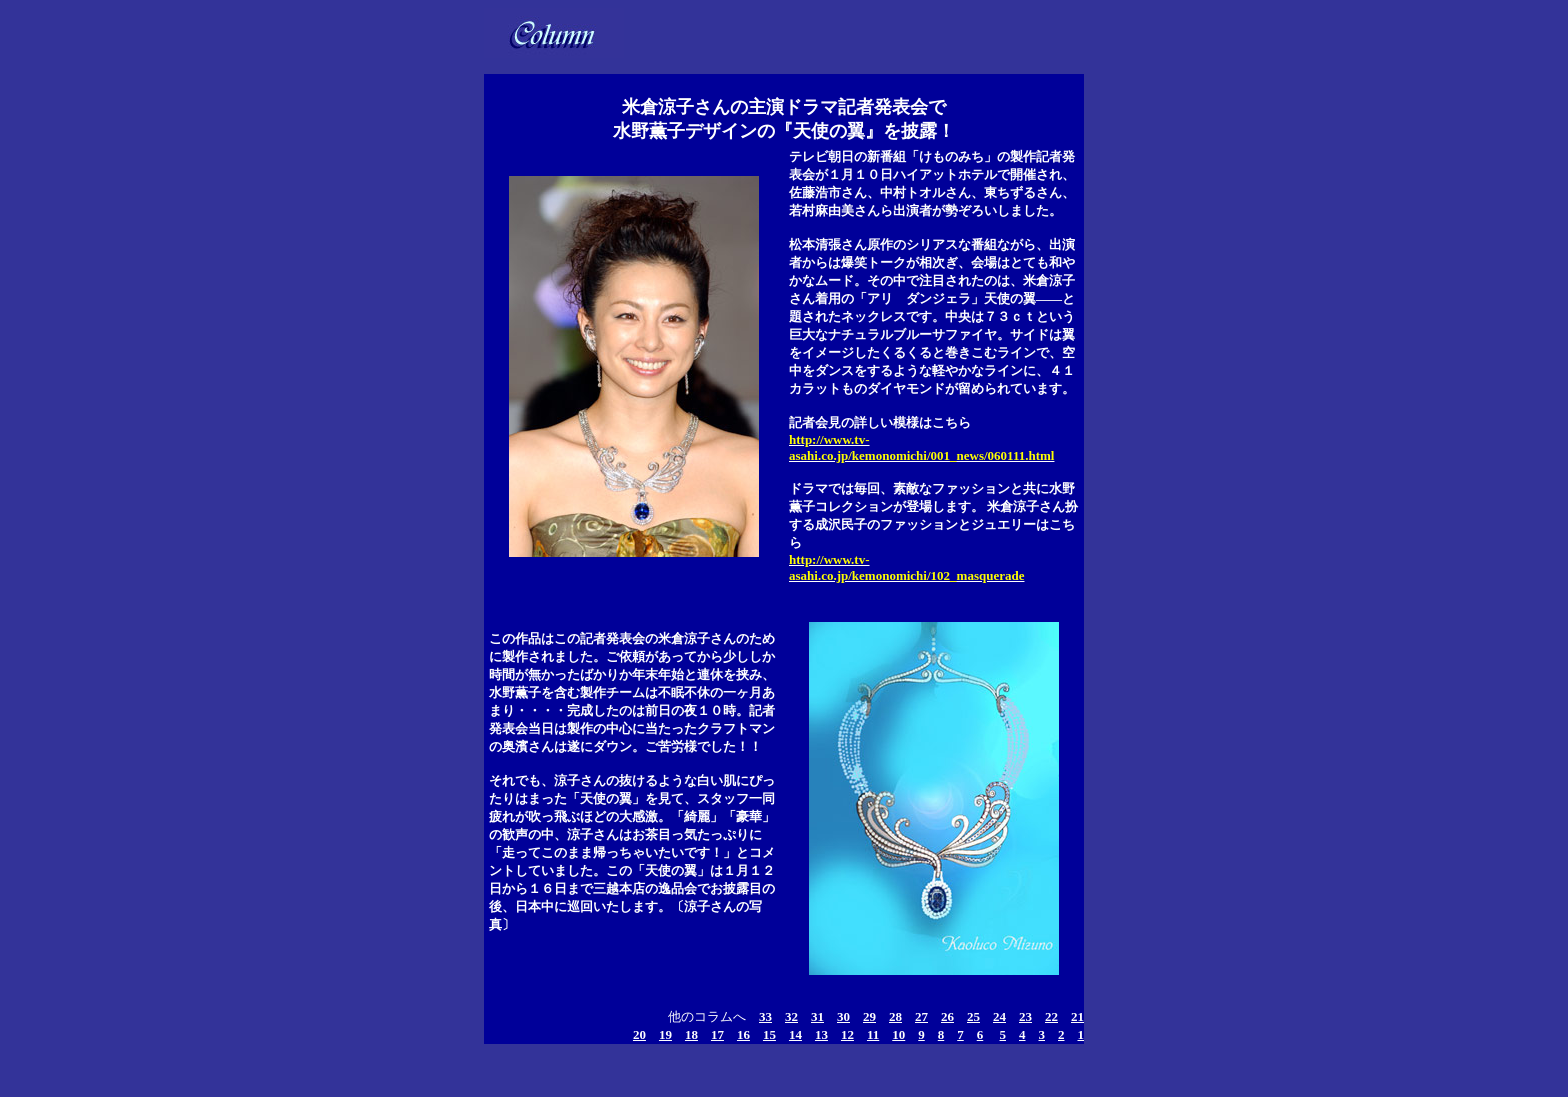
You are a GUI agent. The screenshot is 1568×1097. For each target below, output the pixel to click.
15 (769, 1034)
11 (873, 1034)
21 (1077, 1016)
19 (665, 1034)
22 (1051, 1016)
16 (743, 1034)
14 (795, 1034)
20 (639, 1034)
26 (947, 1016)
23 (1025, 1016)
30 (843, 1016)
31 (817, 1016)
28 (895, 1016)
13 (821, 1034)
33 (765, 1016)
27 (921, 1016)
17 (717, 1034)
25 (973, 1016)
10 (898, 1034)
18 (691, 1034)
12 (847, 1034)
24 (999, 1016)
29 (869, 1016)
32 (791, 1016)
